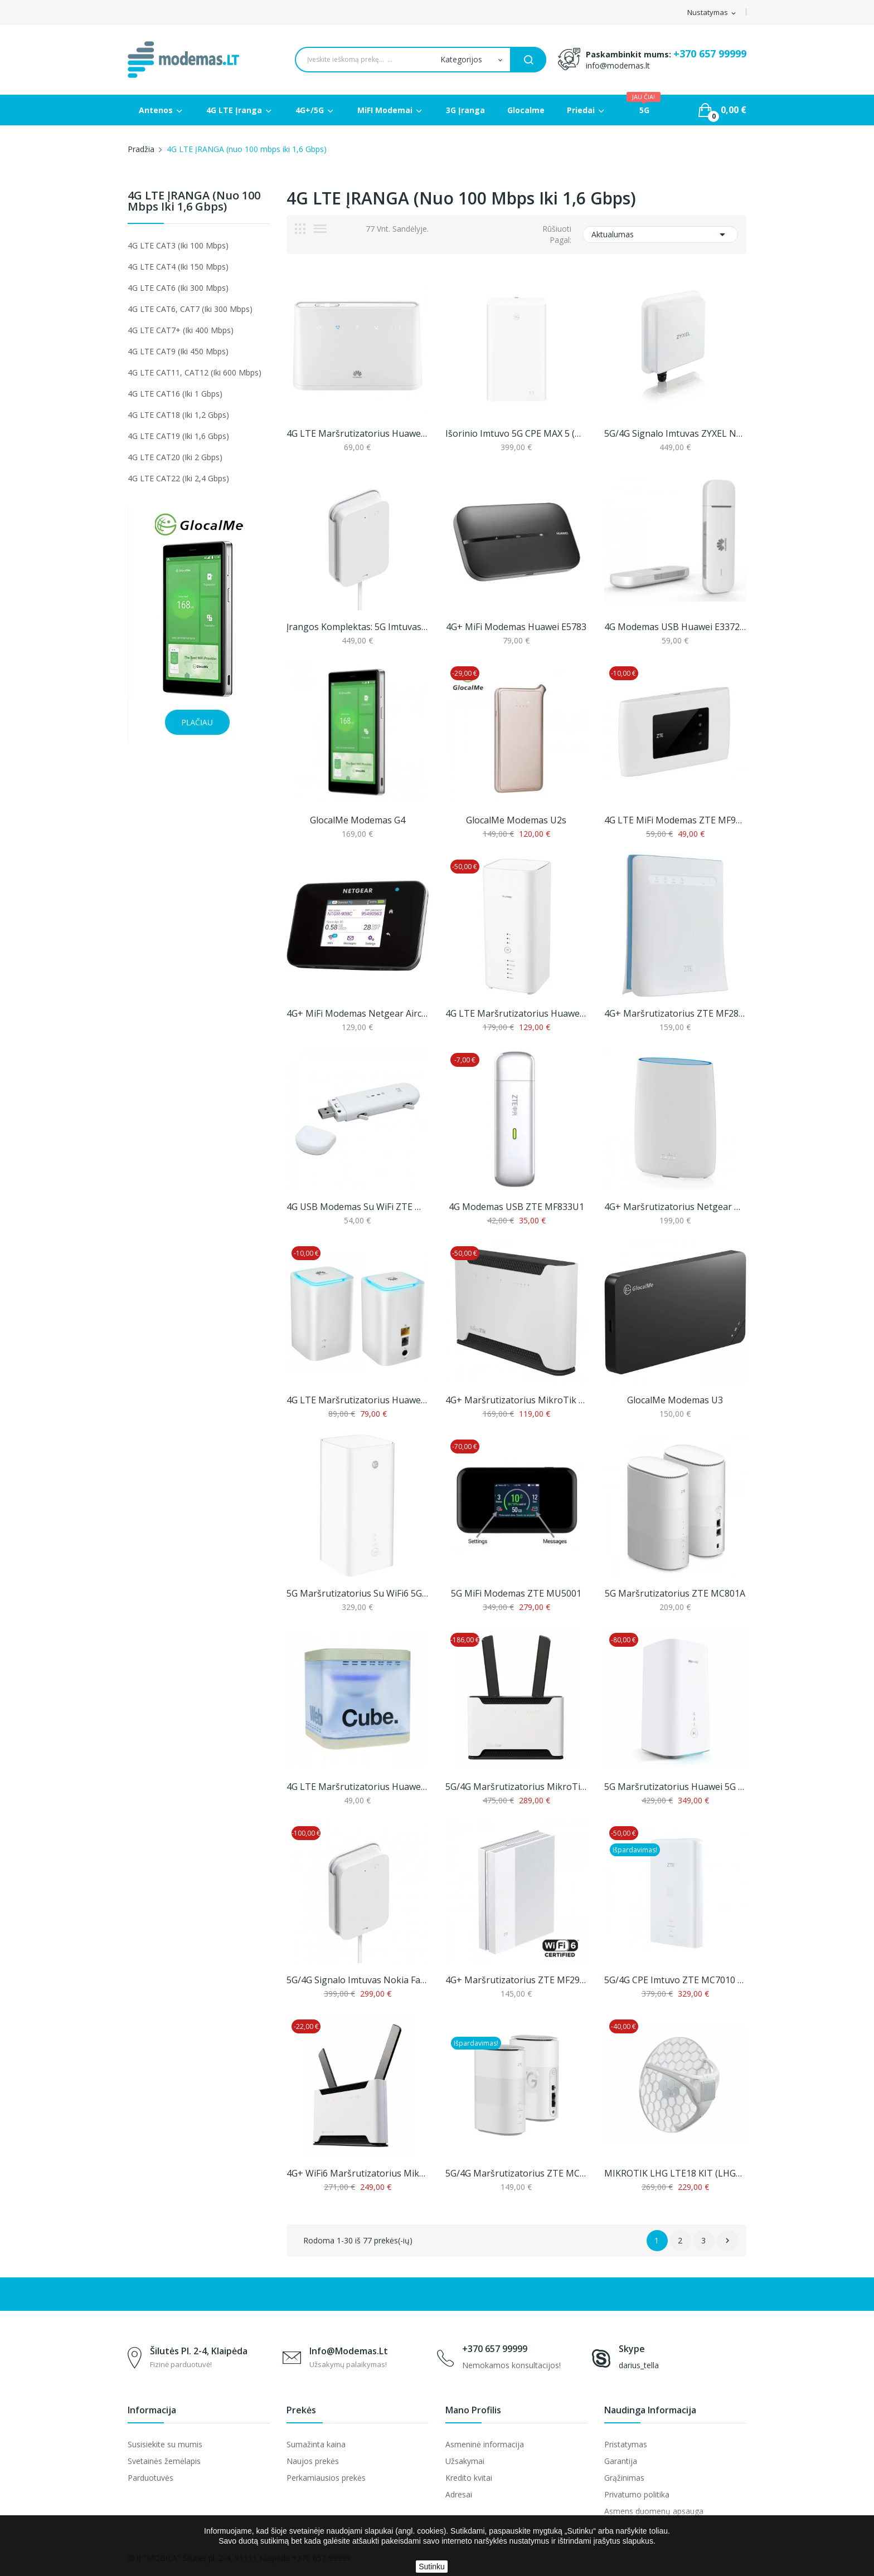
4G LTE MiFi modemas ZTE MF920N (675, 820)
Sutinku (432, 2566)
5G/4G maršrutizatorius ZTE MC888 (516, 2173)
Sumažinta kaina (316, 2444)
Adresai (458, 2494)
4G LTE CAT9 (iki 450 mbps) (178, 351)
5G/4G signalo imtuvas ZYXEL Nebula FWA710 (675, 433)
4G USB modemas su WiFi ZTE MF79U (358, 1206)
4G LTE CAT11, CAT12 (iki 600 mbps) (194, 372)
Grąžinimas (624, 2477)
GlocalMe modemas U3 (675, 1400)
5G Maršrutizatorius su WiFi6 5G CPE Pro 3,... (358, 1593)
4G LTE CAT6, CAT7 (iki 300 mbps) (190, 309)
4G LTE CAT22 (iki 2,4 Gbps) (178, 478)
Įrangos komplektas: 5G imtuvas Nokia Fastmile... (358, 626)
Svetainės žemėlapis (164, 2461)
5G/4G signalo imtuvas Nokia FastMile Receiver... (358, 1979)
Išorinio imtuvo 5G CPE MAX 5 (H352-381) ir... (516, 433)
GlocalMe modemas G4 (357, 820)
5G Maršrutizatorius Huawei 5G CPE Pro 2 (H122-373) (675, 1786)
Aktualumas (660, 234)
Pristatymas (625, 2444)
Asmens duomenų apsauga (653, 2511)
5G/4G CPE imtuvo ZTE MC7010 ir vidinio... (675, 1979)
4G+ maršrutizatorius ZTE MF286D (675, 1013)
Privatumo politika (636, 2494)
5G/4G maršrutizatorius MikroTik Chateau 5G (516, 1786)
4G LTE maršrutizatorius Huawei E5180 (358, 1400)
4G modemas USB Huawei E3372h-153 (675, 626)
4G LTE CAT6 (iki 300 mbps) (178, 287)
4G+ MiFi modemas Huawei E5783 (516, 626)
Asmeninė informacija (484, 2444)
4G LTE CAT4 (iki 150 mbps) (178, 266)
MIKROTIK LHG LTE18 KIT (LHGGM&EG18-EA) (675, 2173)
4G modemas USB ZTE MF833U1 (516, 1206)
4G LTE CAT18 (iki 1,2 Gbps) (178, 414)
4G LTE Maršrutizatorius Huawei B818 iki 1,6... (516, 1013)
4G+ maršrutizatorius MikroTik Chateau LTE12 (516, 1400)
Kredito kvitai (468, 2477)
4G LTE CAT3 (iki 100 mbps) (178, 245)
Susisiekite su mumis (165, 2444)
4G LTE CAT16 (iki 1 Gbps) (175, 393)
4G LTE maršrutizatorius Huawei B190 (358, 1786)
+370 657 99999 (709, 53)
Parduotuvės (150, 2477)
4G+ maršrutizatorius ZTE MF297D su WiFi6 (516, 1979)
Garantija (620, 2461)
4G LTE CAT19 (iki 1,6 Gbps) (178, 436)
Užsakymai (464, 2461)
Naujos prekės (313, 2461)
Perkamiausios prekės (326, 2477)
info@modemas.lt (618, 65)
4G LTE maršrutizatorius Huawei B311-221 (358, 433)
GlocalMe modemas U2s (516, 820)
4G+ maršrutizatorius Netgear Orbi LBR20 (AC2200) (675, 1206)
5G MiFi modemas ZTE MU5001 (516, 1593)
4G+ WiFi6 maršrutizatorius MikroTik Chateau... (358, 2173)
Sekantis (727, 2241)
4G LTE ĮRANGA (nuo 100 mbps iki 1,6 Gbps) (194, 202)
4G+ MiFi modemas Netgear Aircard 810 (358, 1013)
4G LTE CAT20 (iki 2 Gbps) (175, 457)
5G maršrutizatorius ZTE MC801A (675, 1593)
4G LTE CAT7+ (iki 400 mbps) (181, 330)
